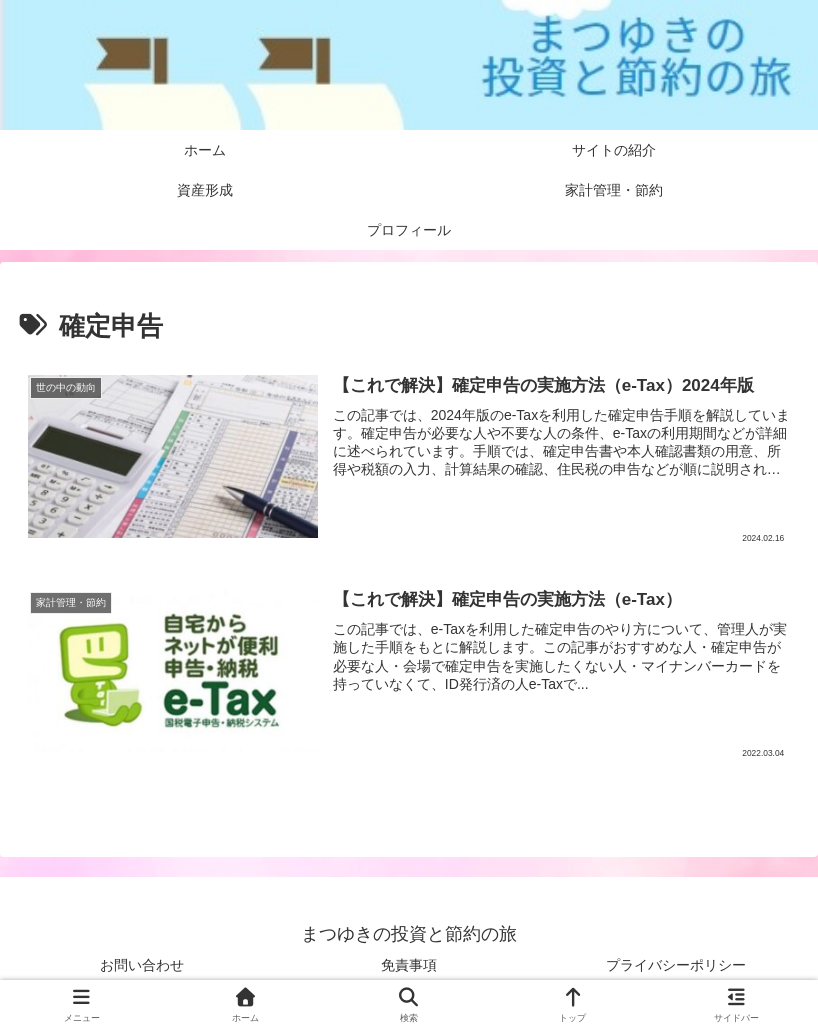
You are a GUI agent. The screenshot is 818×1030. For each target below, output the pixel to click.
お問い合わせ (142, 965)
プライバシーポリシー (676, 965)
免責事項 (409, 965)
